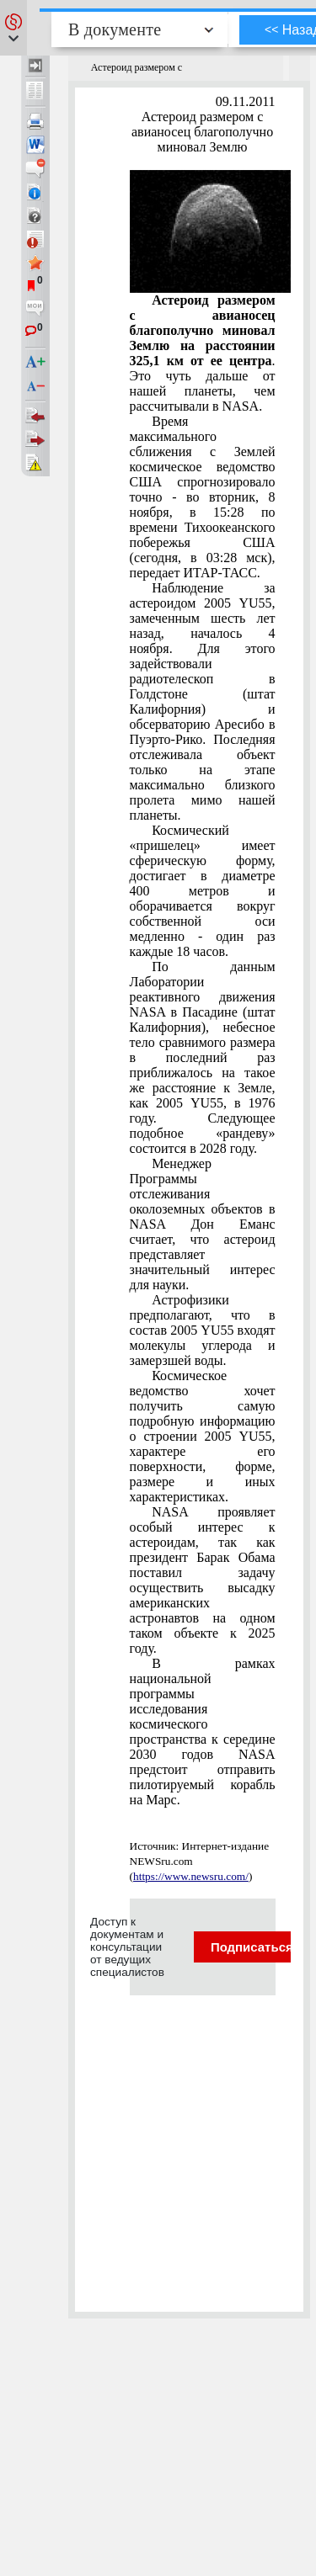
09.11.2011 (246, 101)
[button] (13, 28)
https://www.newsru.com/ (191, 1876)
